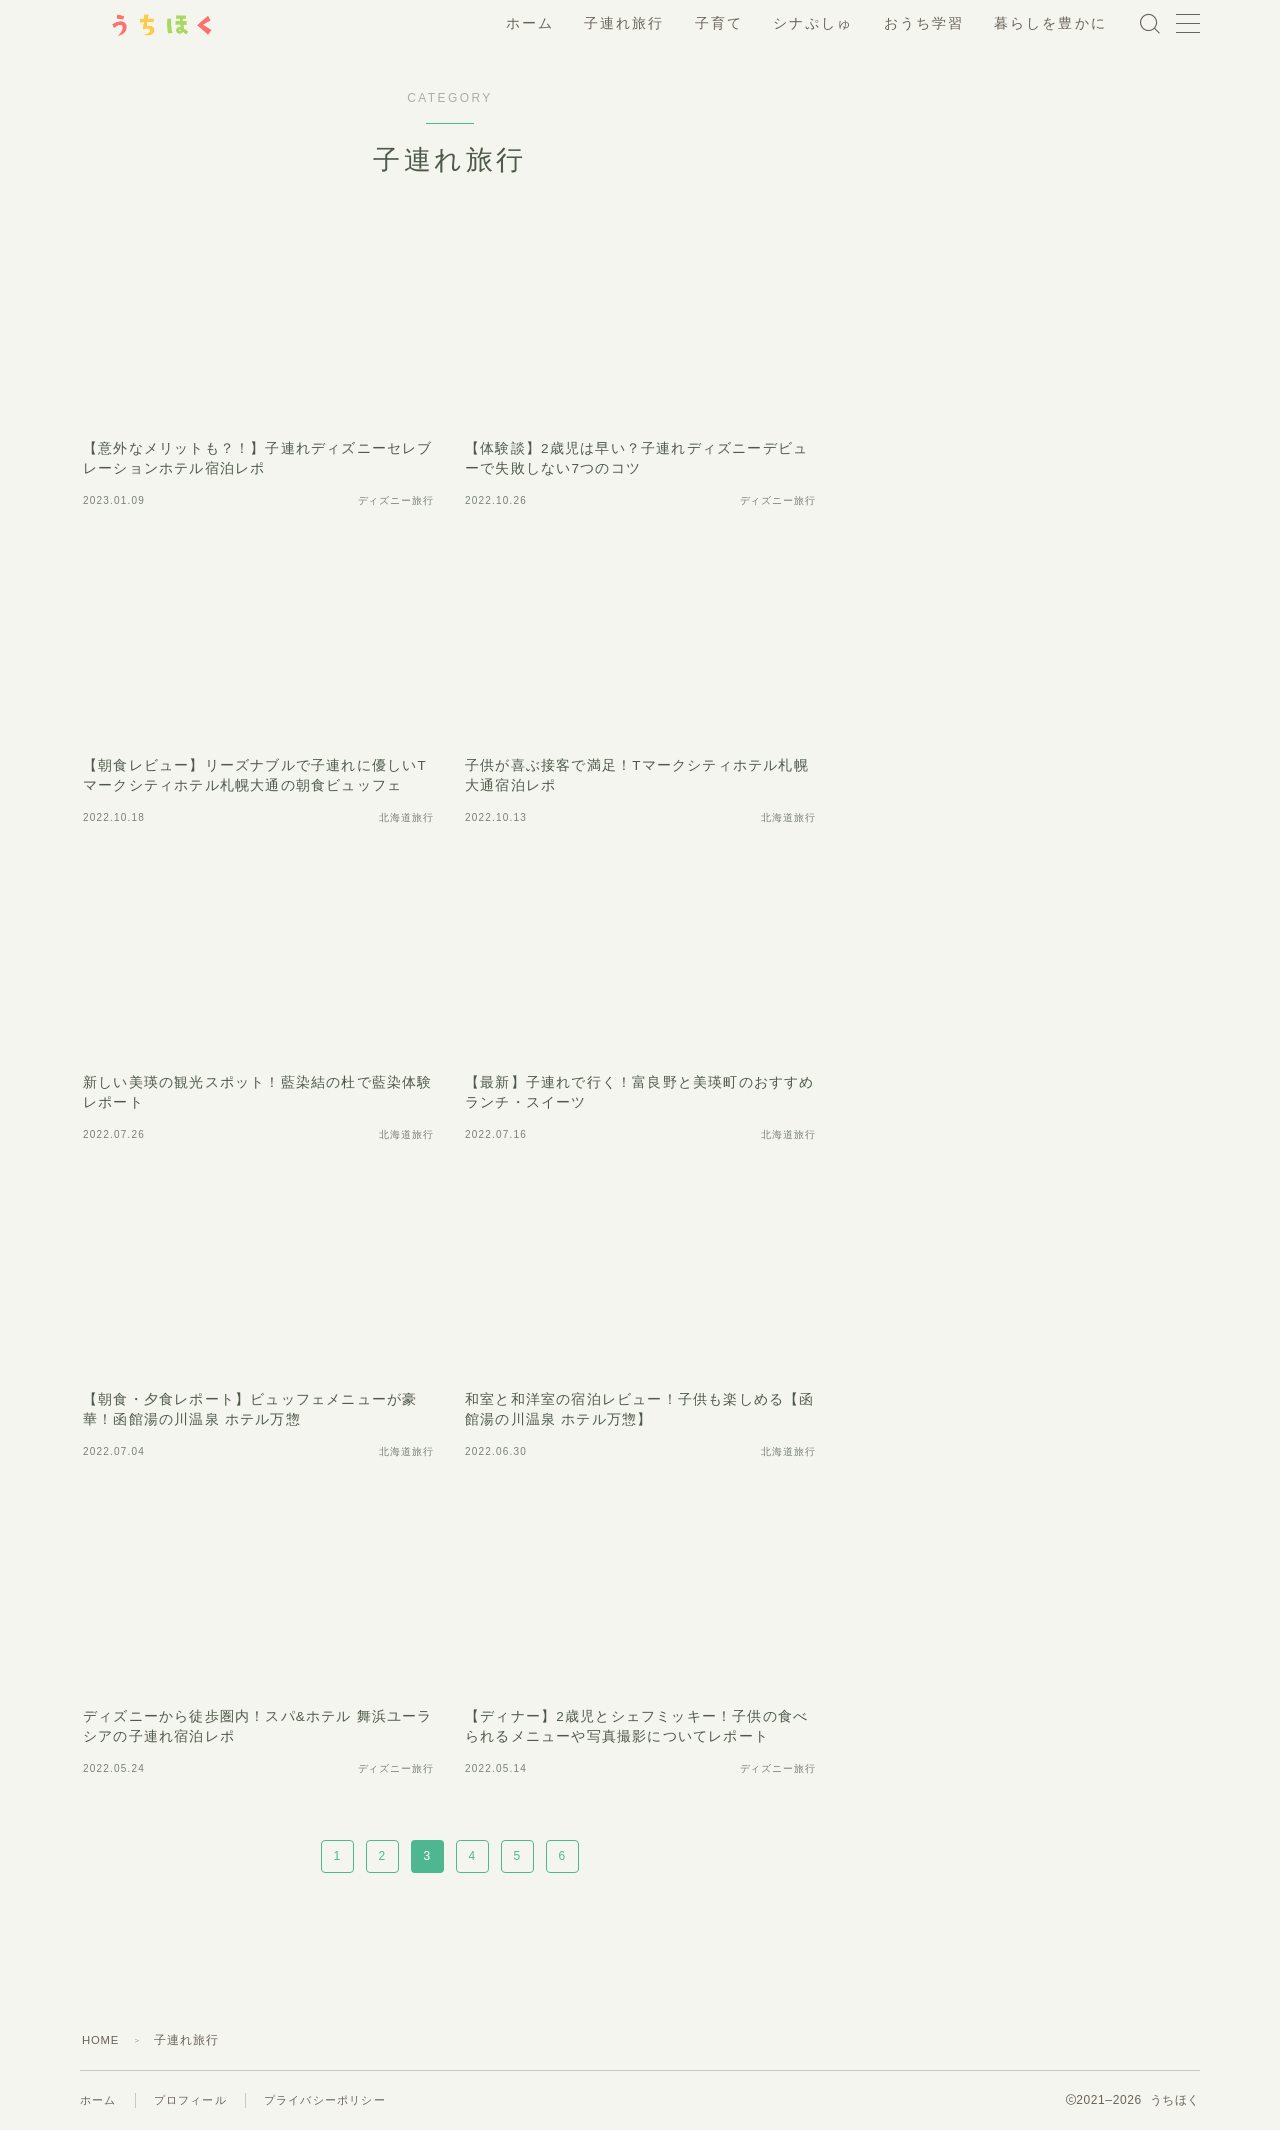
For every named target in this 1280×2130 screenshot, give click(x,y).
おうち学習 (924, 23)
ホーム (530, 23)
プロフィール (196, 2100)
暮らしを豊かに (1050, 23)
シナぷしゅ (813, 23)
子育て (719, 23)
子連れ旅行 (624, 23)
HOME (102, 2040)
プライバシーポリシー (339, 2100)
